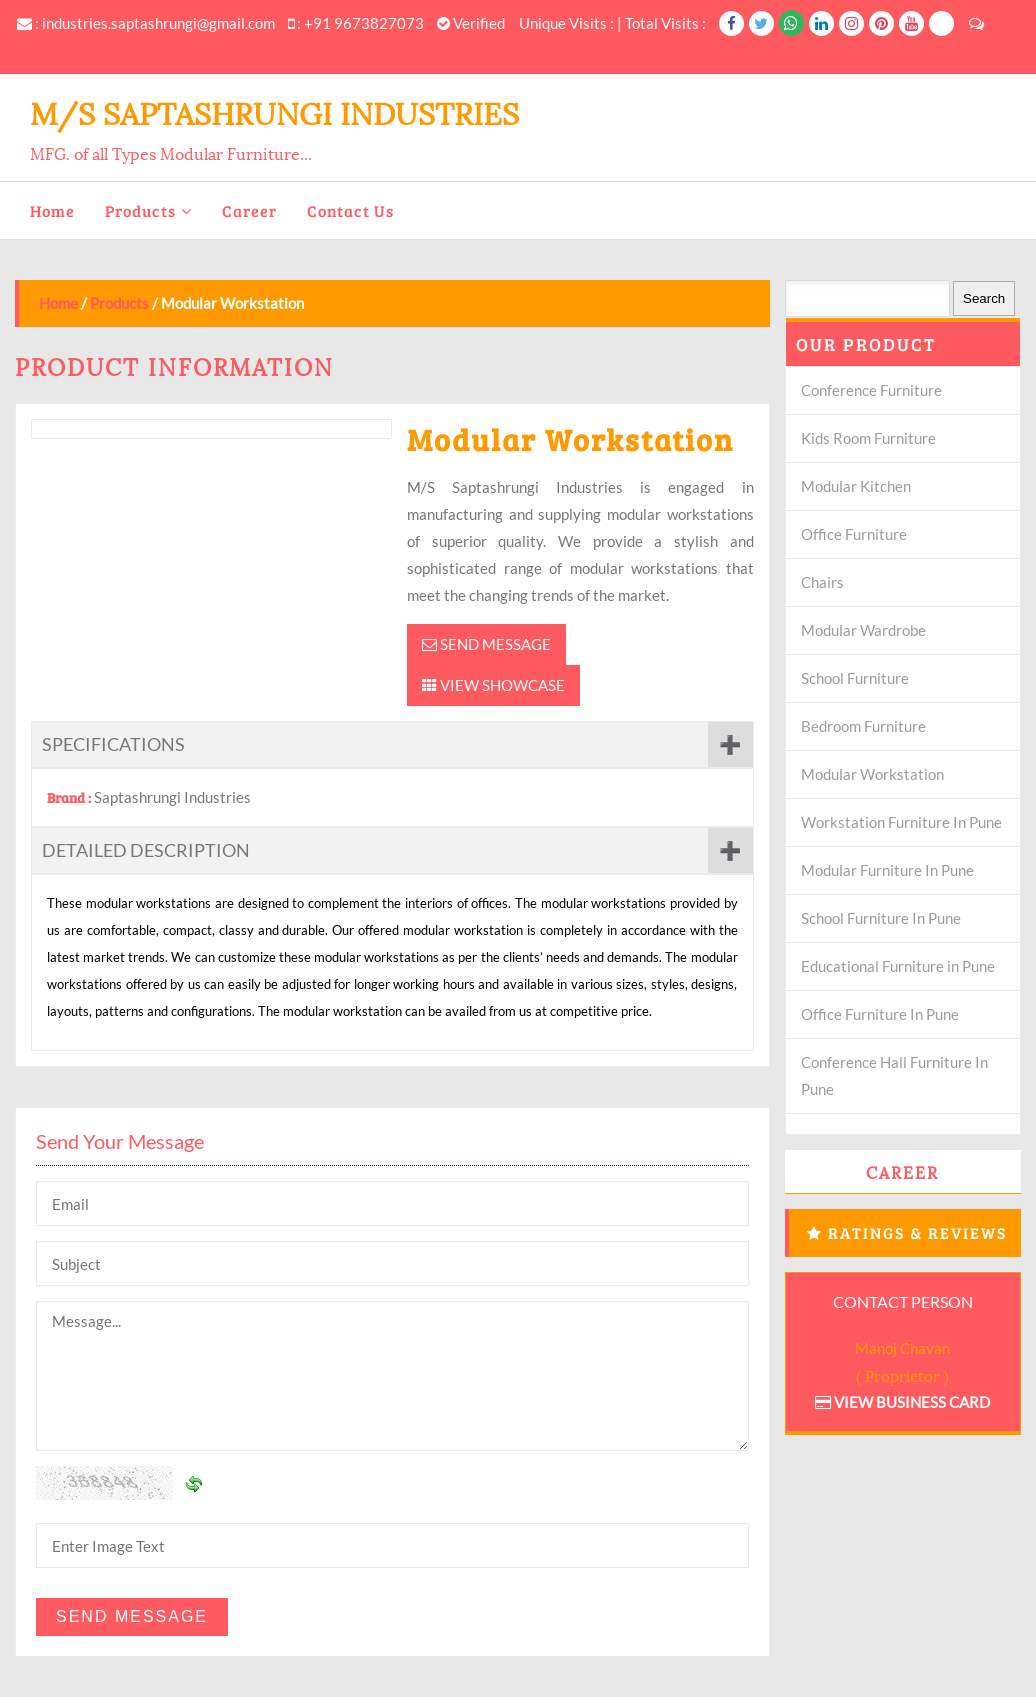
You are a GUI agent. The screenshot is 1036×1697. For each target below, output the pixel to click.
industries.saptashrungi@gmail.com (158, 23)
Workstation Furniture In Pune (901, 822)
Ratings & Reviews (917, 1232)
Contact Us (350, 210)
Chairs (822, 582)
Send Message (486, 644)
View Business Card (902, 1402)
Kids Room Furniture (868, 438)
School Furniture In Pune (881, 918)
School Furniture (855, 678)
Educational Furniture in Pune (898, 966)
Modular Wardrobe (863, 630)
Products (140, 210)
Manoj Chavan (902, 1348)
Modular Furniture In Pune (887, 870)
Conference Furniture (871, 390)
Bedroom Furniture (863, 726)
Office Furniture (854, 534)
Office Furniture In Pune (880, 1014)
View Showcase (493, 685)
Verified (471, 23)
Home (52, 210)
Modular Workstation (872, 774)
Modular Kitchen (856, 486)
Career (249, 210)
